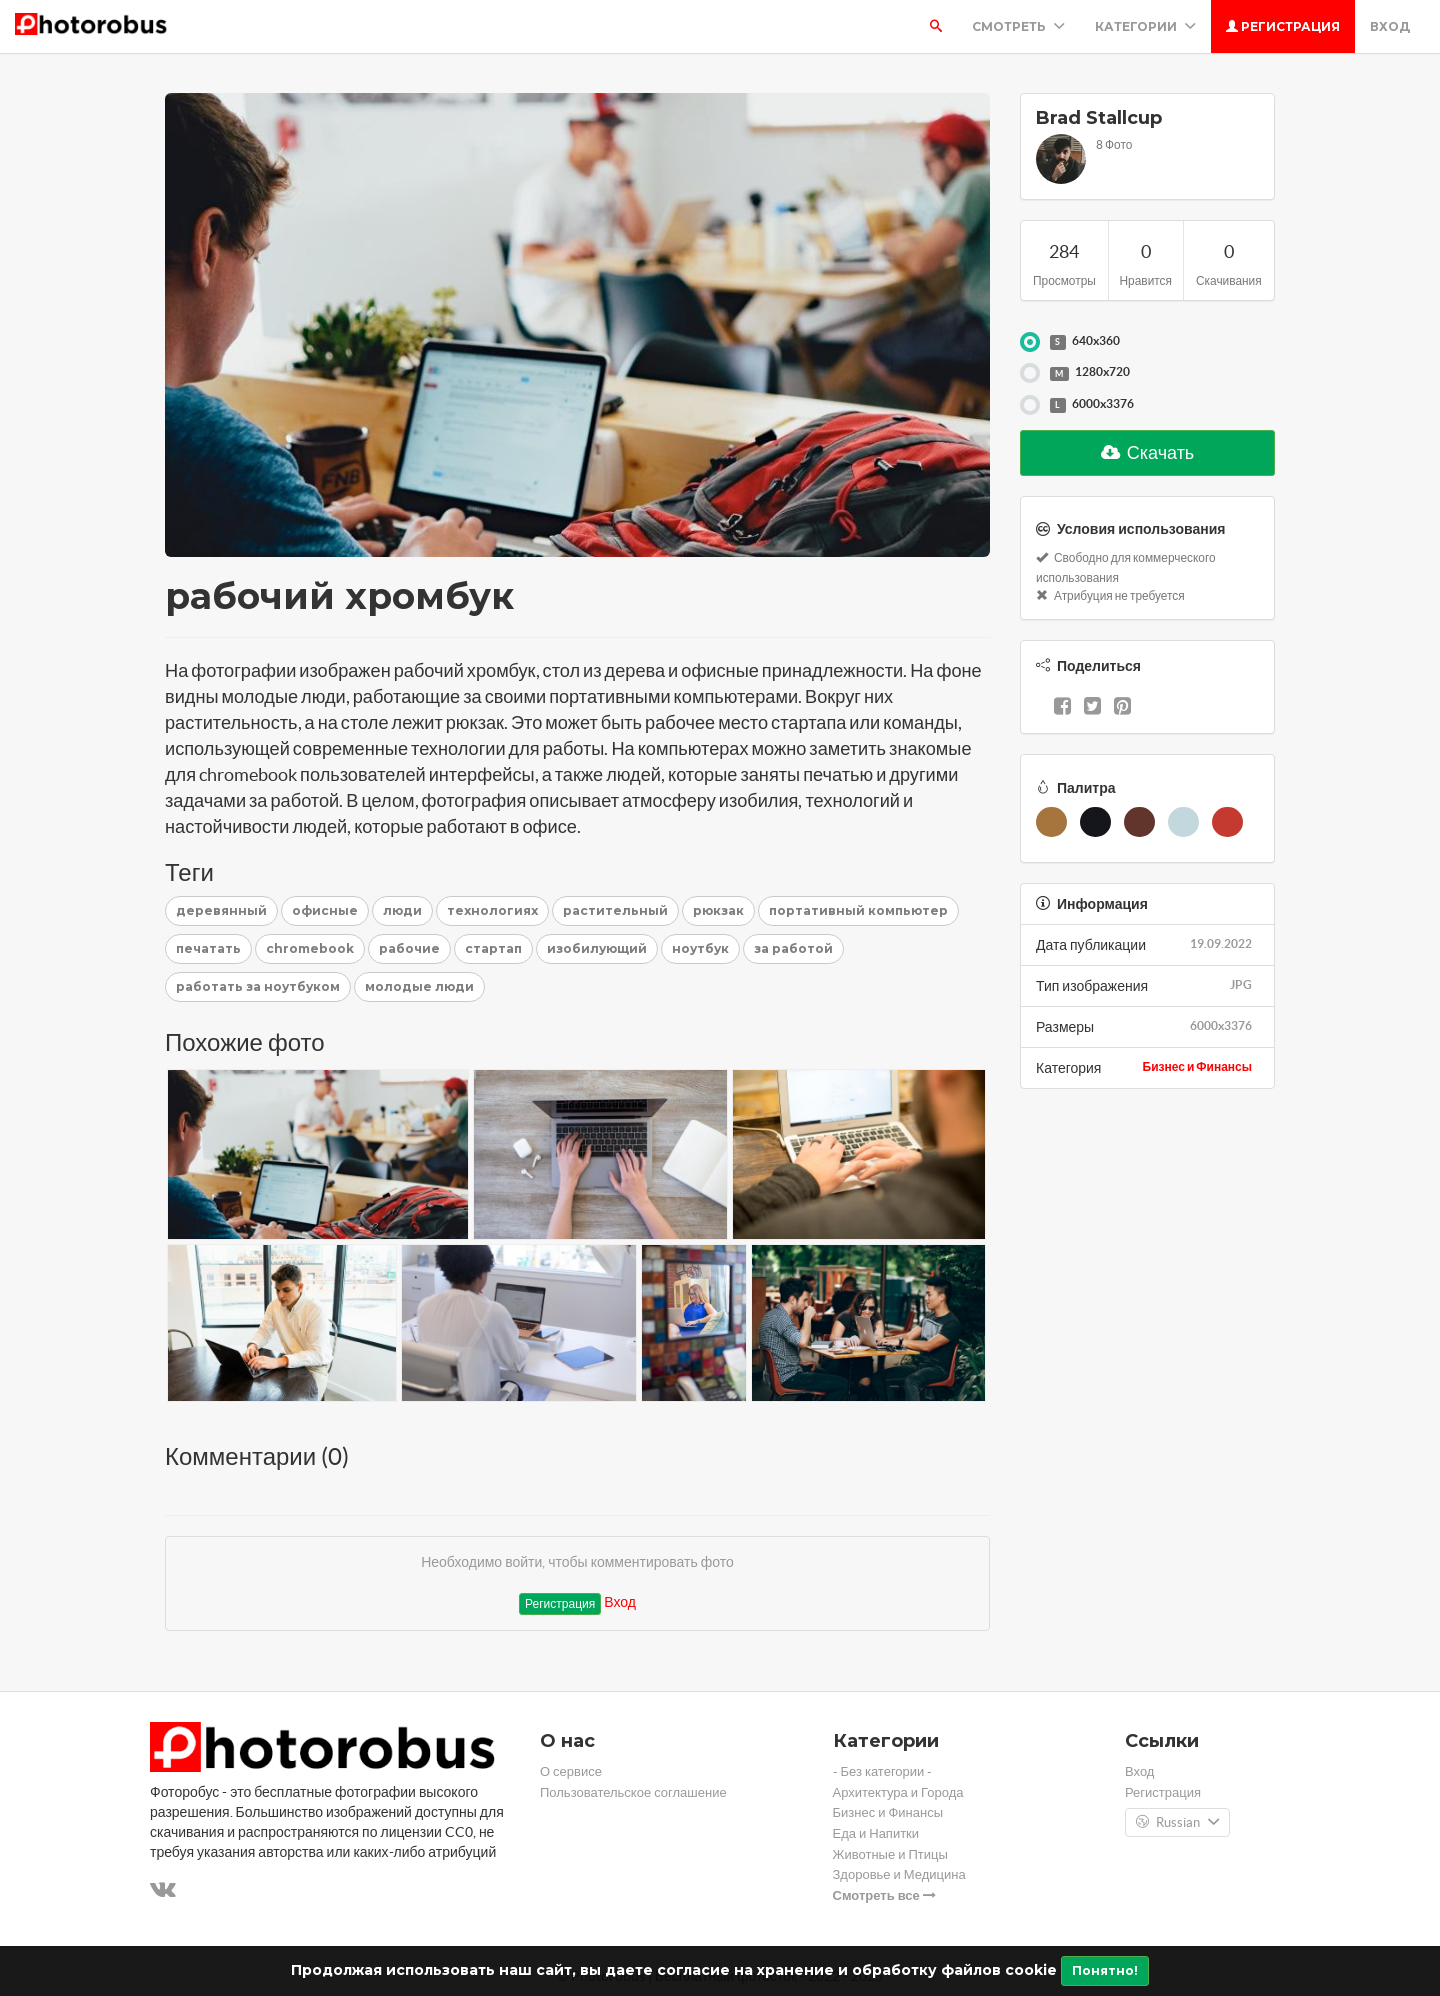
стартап (493, 948)
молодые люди (419, 986)
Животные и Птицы (890, 1854)
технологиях (492, 910)
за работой (793, 948)
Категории (1145, 26)
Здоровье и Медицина (899, 1874)
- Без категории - (883, 1771)
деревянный (221, 910)
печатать (208, 948)
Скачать (1148, 452)
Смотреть (1018, 26)
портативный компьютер (858, 910)
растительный (615, 910)
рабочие (409, 948)
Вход (1390, 26)
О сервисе (571, 1771)
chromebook (310, 948)
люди (402, 910)
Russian (1177, 1823)
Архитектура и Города (898, 1792)
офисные (325, 910)
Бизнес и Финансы (1198, 1066)
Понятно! (1105, 1970)
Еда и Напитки (876, 1833)
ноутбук (700, 948)
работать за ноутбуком (258, 986)
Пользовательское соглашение (633, 1792)
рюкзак (718, 910)
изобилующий (597, 948)
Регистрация (1283, 26)
